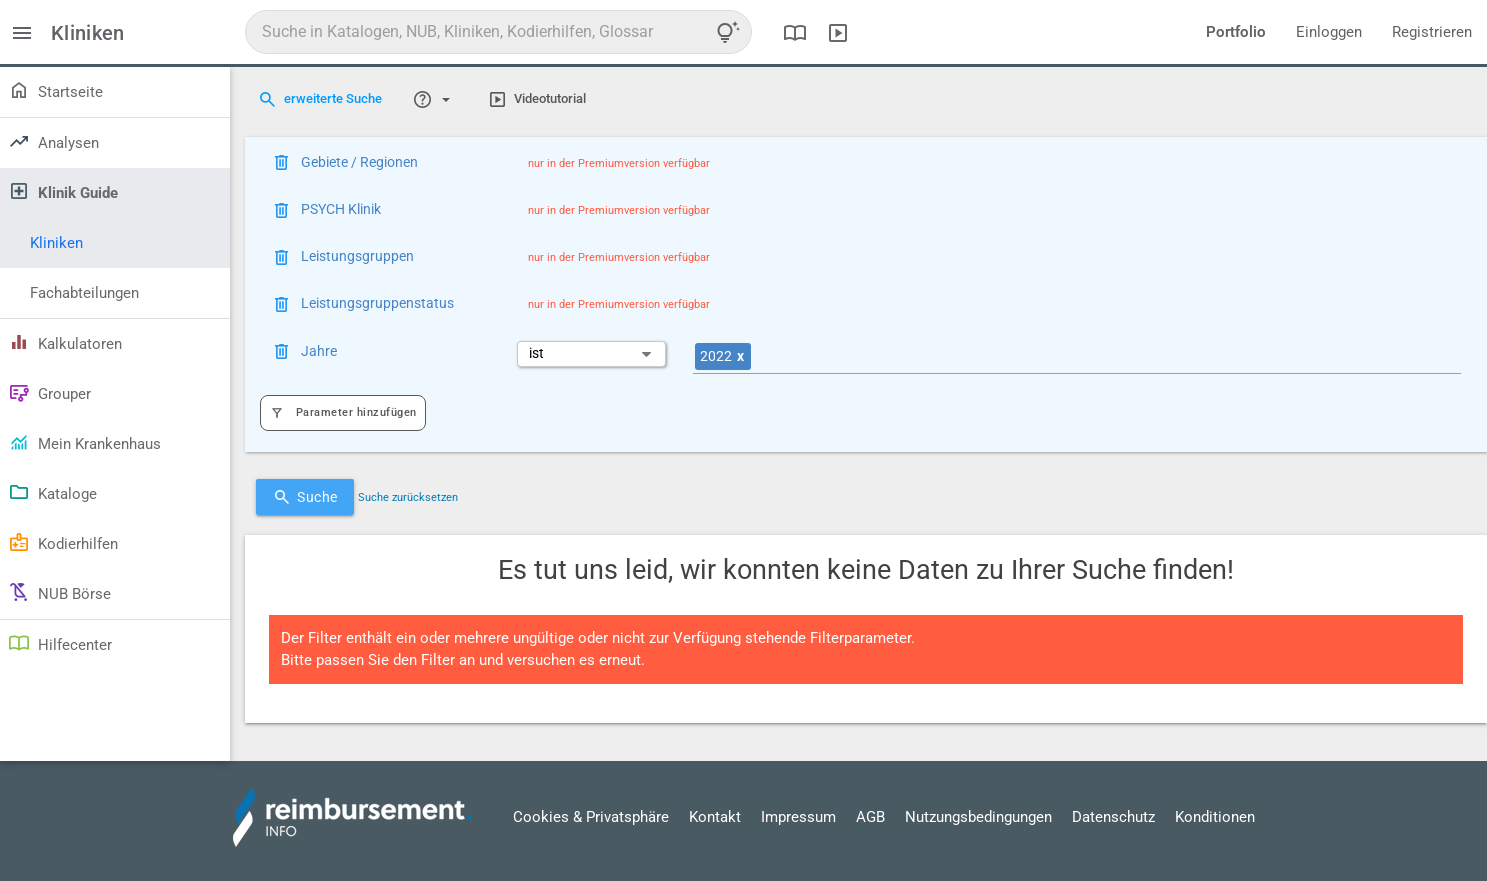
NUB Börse (59, 592)
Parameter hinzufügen (343, 412)
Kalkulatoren (65, 342)
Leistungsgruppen (357, 256)
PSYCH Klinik (341, 209)
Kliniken (56, 243)
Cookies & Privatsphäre (591, 817)
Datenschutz (1113, 817)
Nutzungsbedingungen (978, 817)
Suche (305, 497)
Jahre (319, 351)
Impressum (798, 817)
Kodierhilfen (63, 542)
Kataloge (52, 492)
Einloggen (1329, 32)
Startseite (55, 90)
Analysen (53, 141)
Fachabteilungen (84, 293)
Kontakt (715, 817)
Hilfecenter (60, 643)
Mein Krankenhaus (84, 442)
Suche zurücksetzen (408, 497)
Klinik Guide (63, 191)
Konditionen (1215, 817)
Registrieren (1432, 32)
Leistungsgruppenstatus (377, 303)
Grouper (49, 392)
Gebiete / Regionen (359, 162)
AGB (870, 817)
